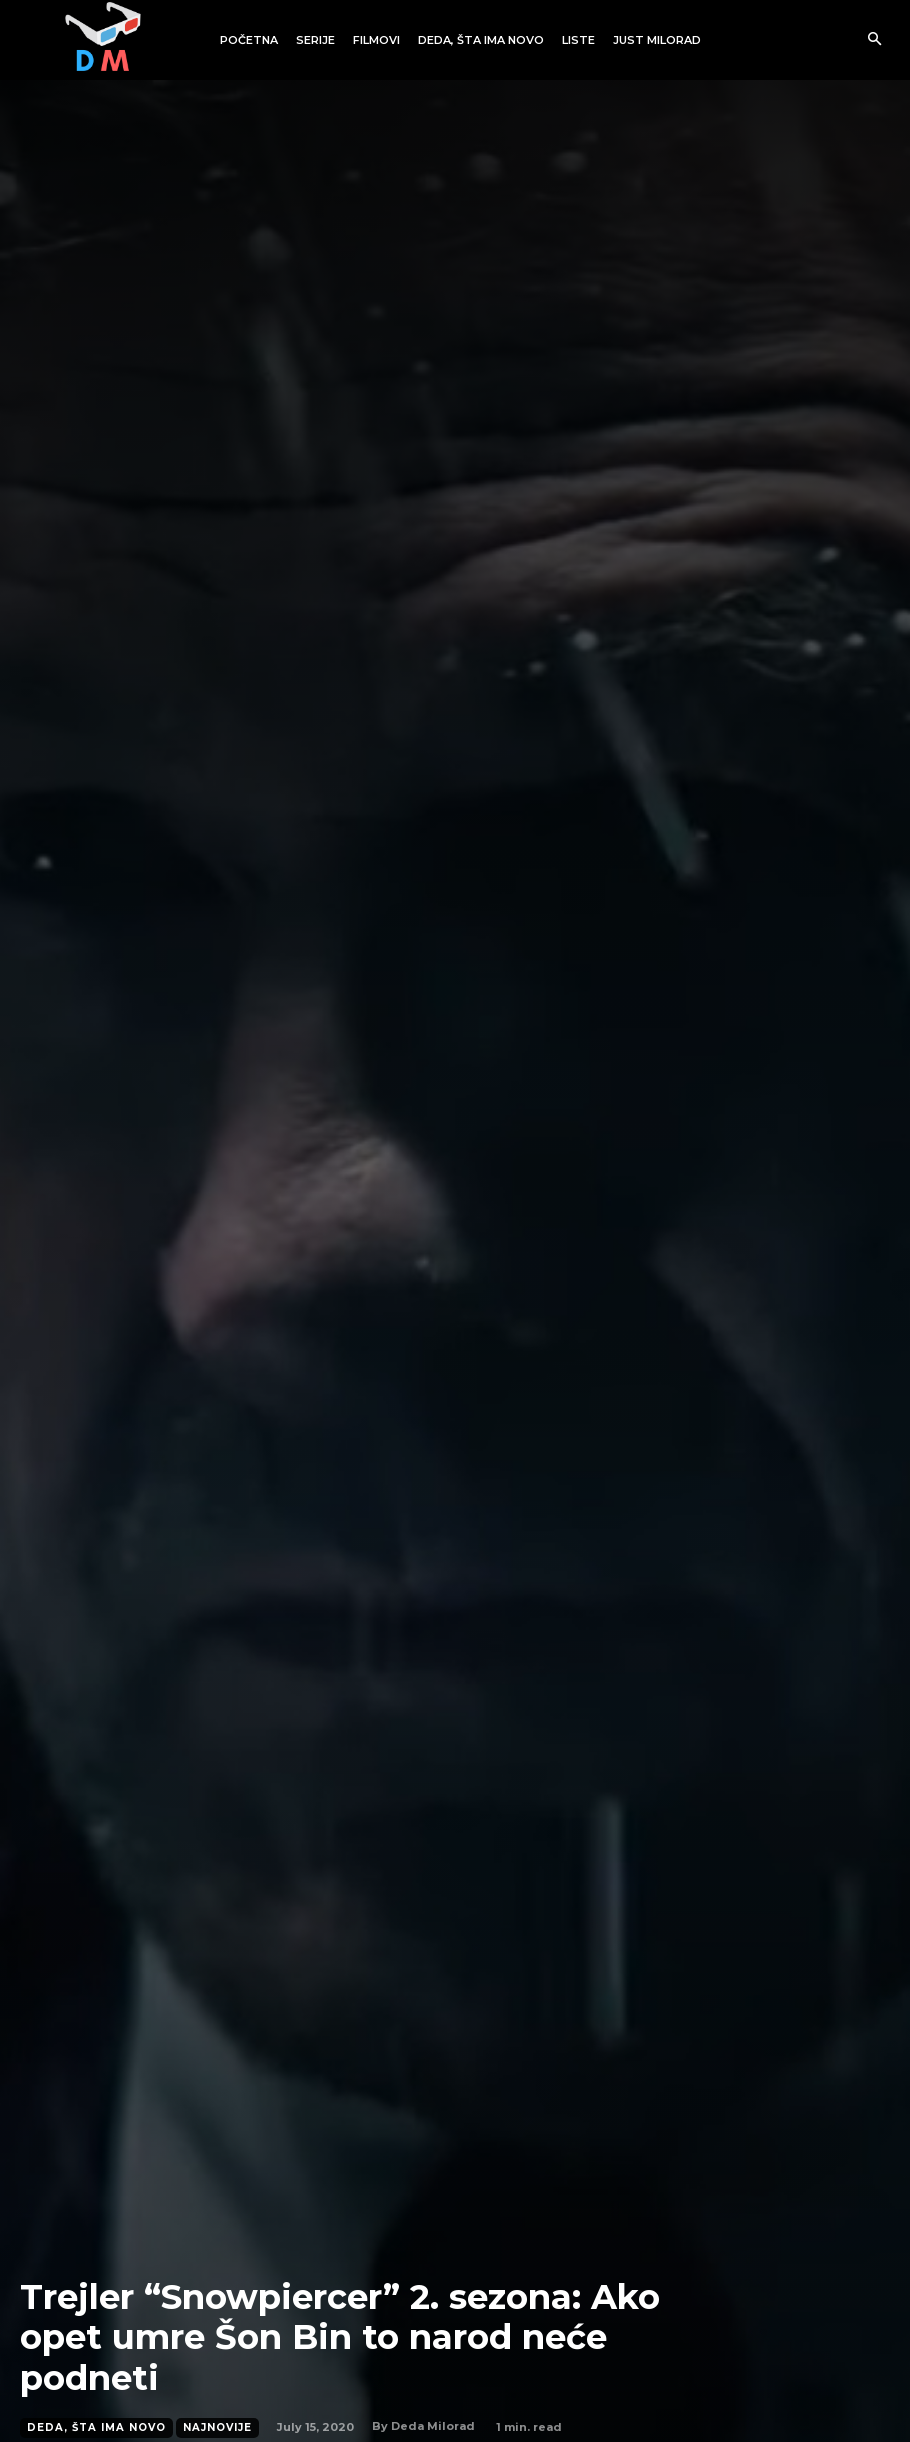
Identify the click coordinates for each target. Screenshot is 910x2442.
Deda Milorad (433, 2426)
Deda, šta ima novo (96, 2428)
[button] (874, 40)
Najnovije (217, 2428)
